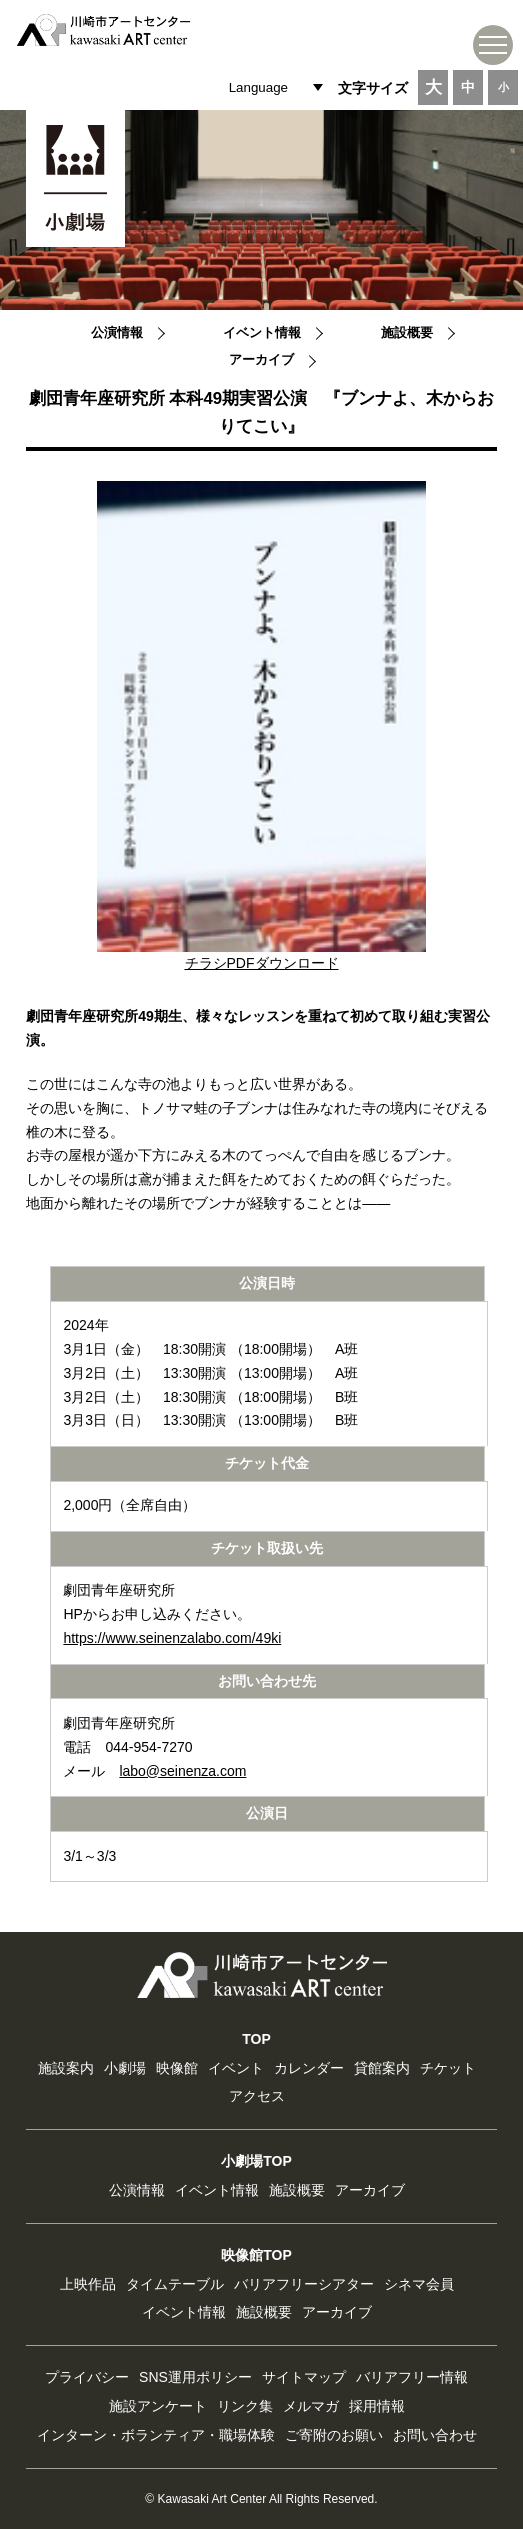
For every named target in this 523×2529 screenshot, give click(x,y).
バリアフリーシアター (304, 2284)
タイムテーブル (175, 2284)
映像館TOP (256, 2255)
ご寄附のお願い (334, 2435)
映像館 (177, 2068)
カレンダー (309, 2068)
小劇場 (125, 2068)
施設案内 (66, 2068)
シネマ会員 (419, 2284)
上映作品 (88, 2284)
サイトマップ (304, 2377)
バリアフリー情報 (412, 2377)
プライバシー (87, 2377)
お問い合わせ (435, 2435)
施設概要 (407, 333)
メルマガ (311, 2406)
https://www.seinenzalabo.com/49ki (172, 1638)
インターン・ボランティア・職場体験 (156, 2435)
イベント (236, 2068)
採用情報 (377, 2406)
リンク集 (245, 2406)
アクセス (257, 2096)
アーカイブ (261, 360)
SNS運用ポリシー (195, 2377)
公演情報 (117, 333)
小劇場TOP (256, 2161)
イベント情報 (262, 333)
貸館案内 (382, 2068)
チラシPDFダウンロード (262, 963)
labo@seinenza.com (182, 1771)
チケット (448, 2068)
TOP (256, 2039)
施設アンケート (158, 2406)
